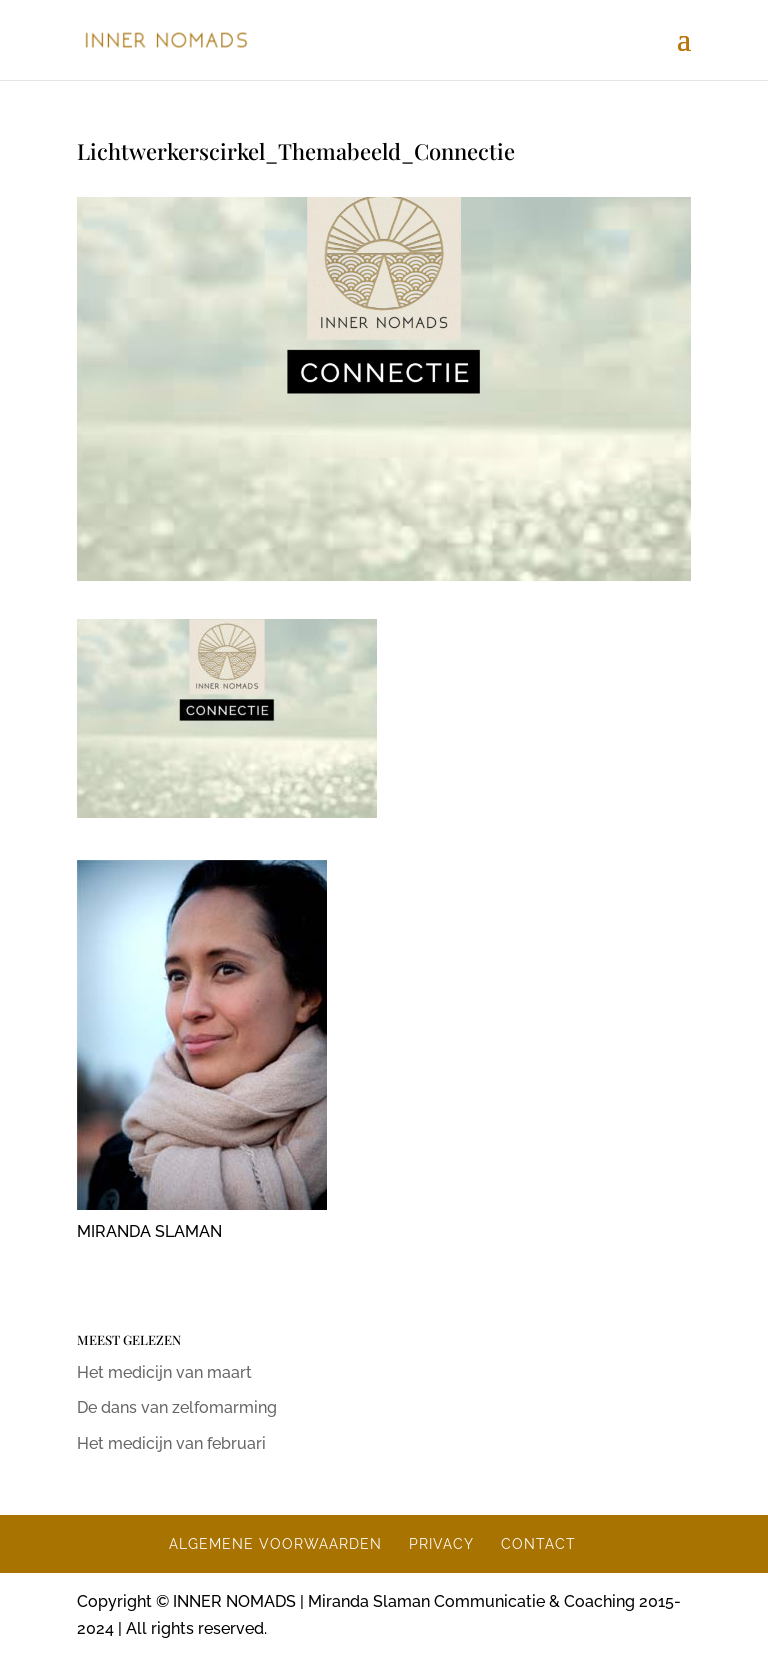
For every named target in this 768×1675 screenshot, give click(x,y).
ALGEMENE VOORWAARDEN (275, 1544)
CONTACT (538, 1544)
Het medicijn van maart (164, 1372)
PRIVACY (441, 1544)
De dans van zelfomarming (177, 1407)
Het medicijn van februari (171, 1443)
